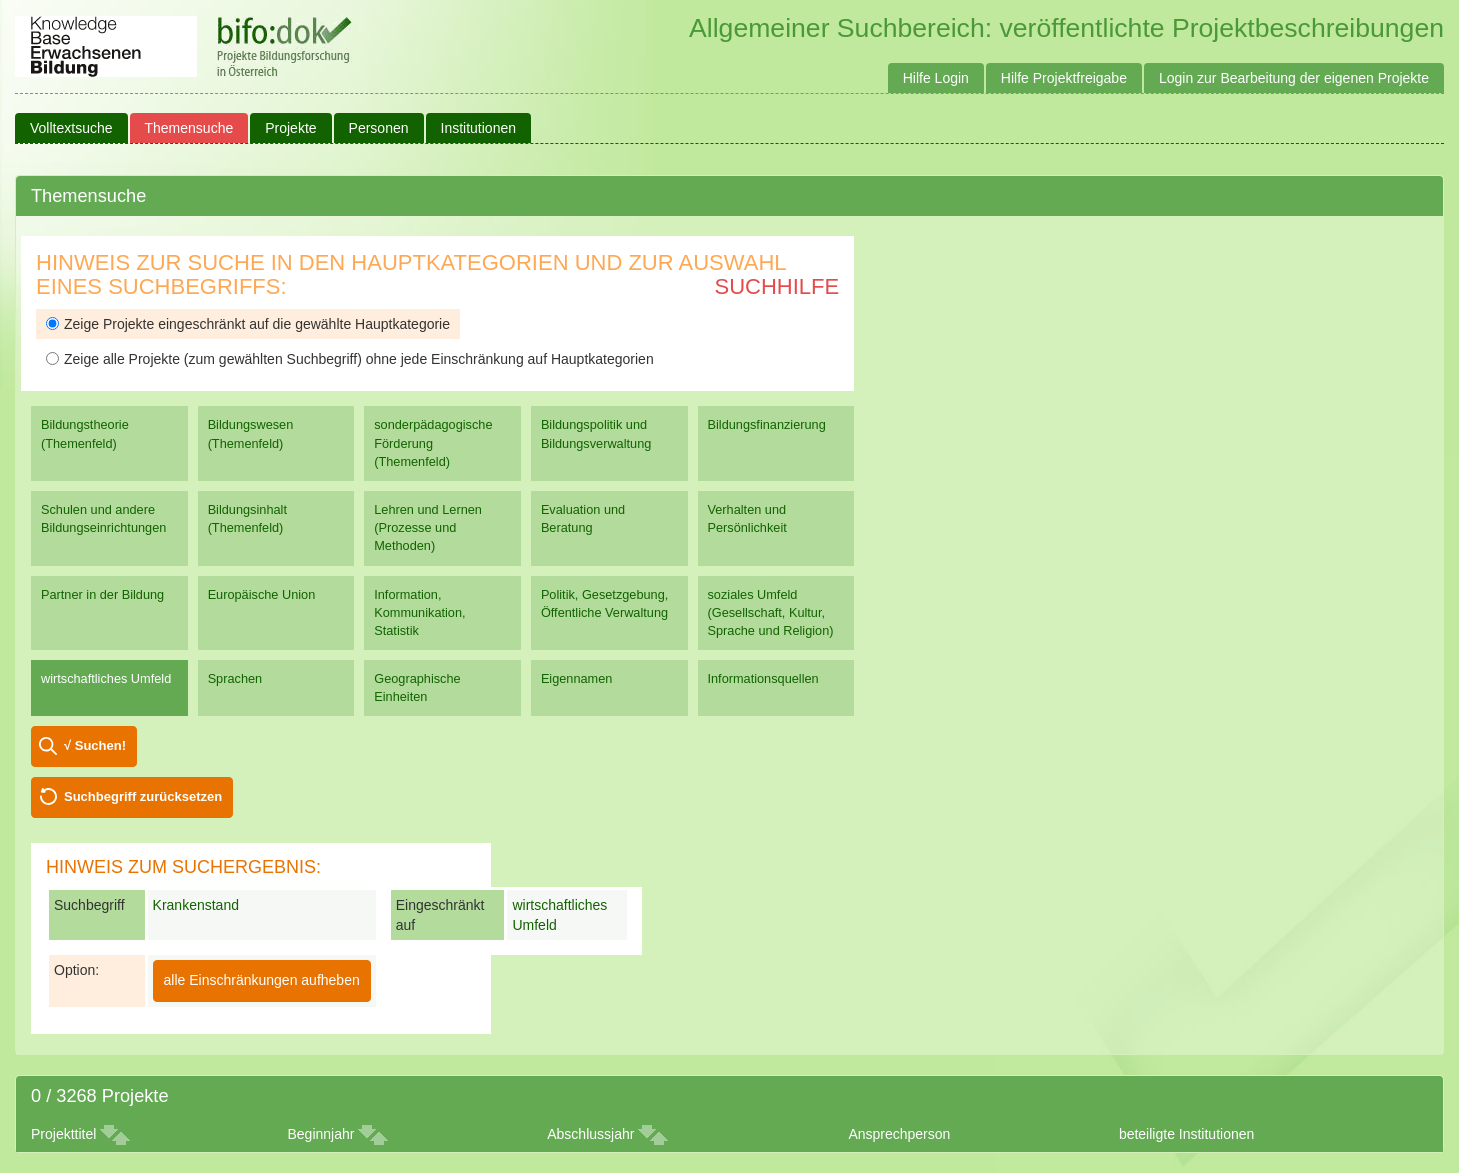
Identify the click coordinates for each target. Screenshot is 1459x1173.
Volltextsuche (71, 128)
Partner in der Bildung (102, 594)
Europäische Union (262, 594)
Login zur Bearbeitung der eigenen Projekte (1294, 78)
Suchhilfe (777, 286)
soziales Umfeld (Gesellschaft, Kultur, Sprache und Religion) (771, 612)
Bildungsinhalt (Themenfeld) (247, 518)
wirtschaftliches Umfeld (106, 678)
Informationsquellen (763, 678)
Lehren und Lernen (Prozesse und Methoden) (428, 527)
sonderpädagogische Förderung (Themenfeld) (433, 442)
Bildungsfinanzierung (767, 424)
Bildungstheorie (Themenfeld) (85, 433)
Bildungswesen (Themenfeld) (251, 433)
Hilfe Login (936, 78)
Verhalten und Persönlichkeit (747, 518)
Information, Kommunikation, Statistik (419, 612)
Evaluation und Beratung (583, 518)
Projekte (290, 128)
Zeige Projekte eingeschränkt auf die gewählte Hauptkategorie (248, 324)
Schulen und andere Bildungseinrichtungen (103, 518)
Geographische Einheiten (417, 687)
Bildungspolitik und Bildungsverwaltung (596, 433)
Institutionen (479, 128)
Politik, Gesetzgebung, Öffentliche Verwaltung (604, 603)
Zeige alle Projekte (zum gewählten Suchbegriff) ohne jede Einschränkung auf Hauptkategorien (350, 359)
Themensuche (189, 128)
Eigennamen (577, 678)
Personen (379, 128)
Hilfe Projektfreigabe (1064, 78)
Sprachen (235, 678)
